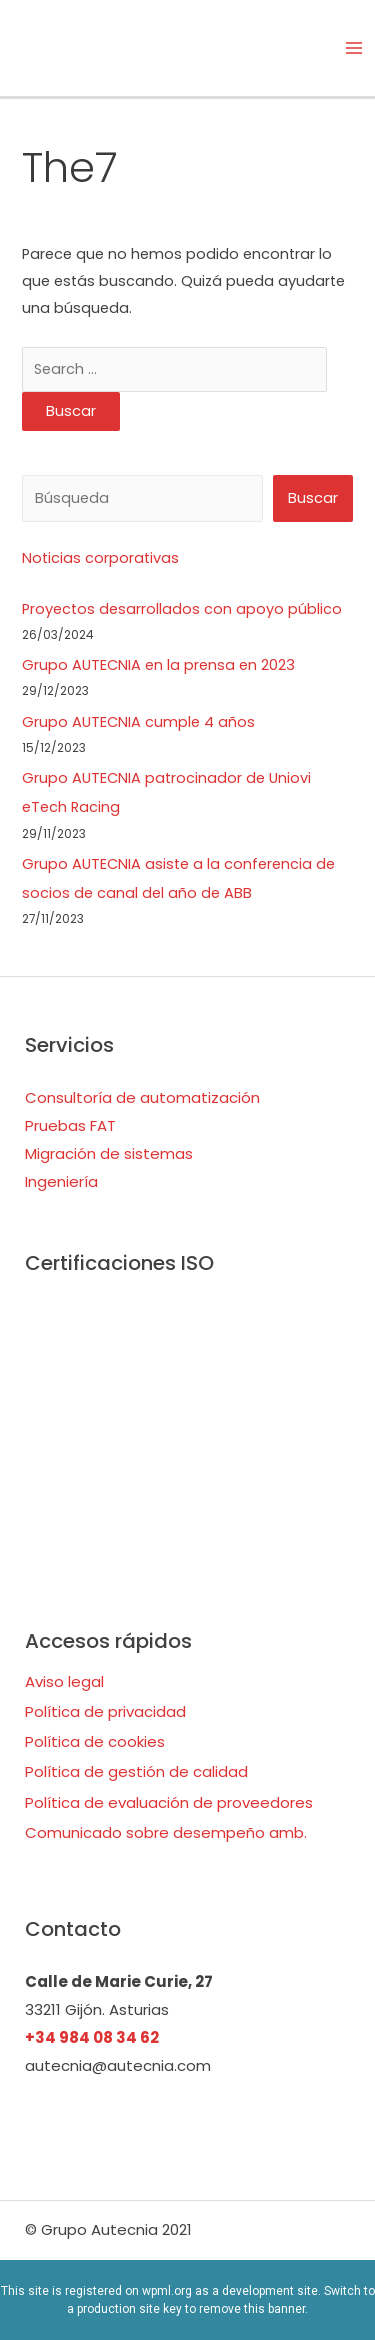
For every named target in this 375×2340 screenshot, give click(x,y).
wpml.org (167, 2291)
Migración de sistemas (109, 1153)
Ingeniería (61, 1181)
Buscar (313, 498)
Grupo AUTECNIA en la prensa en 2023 (158, 665)
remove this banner (252, 2309)
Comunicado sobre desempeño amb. (166, 1832)
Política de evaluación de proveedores (169, 1802)
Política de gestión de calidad (136, 1771)
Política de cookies (95, 1741)
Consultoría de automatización (142, 1097)
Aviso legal (64, 1681)
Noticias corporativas (100, 558)
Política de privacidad (105, 1711)
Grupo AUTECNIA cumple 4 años (138, 722)
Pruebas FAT (70, 1125)
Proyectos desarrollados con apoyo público (182, 609)
